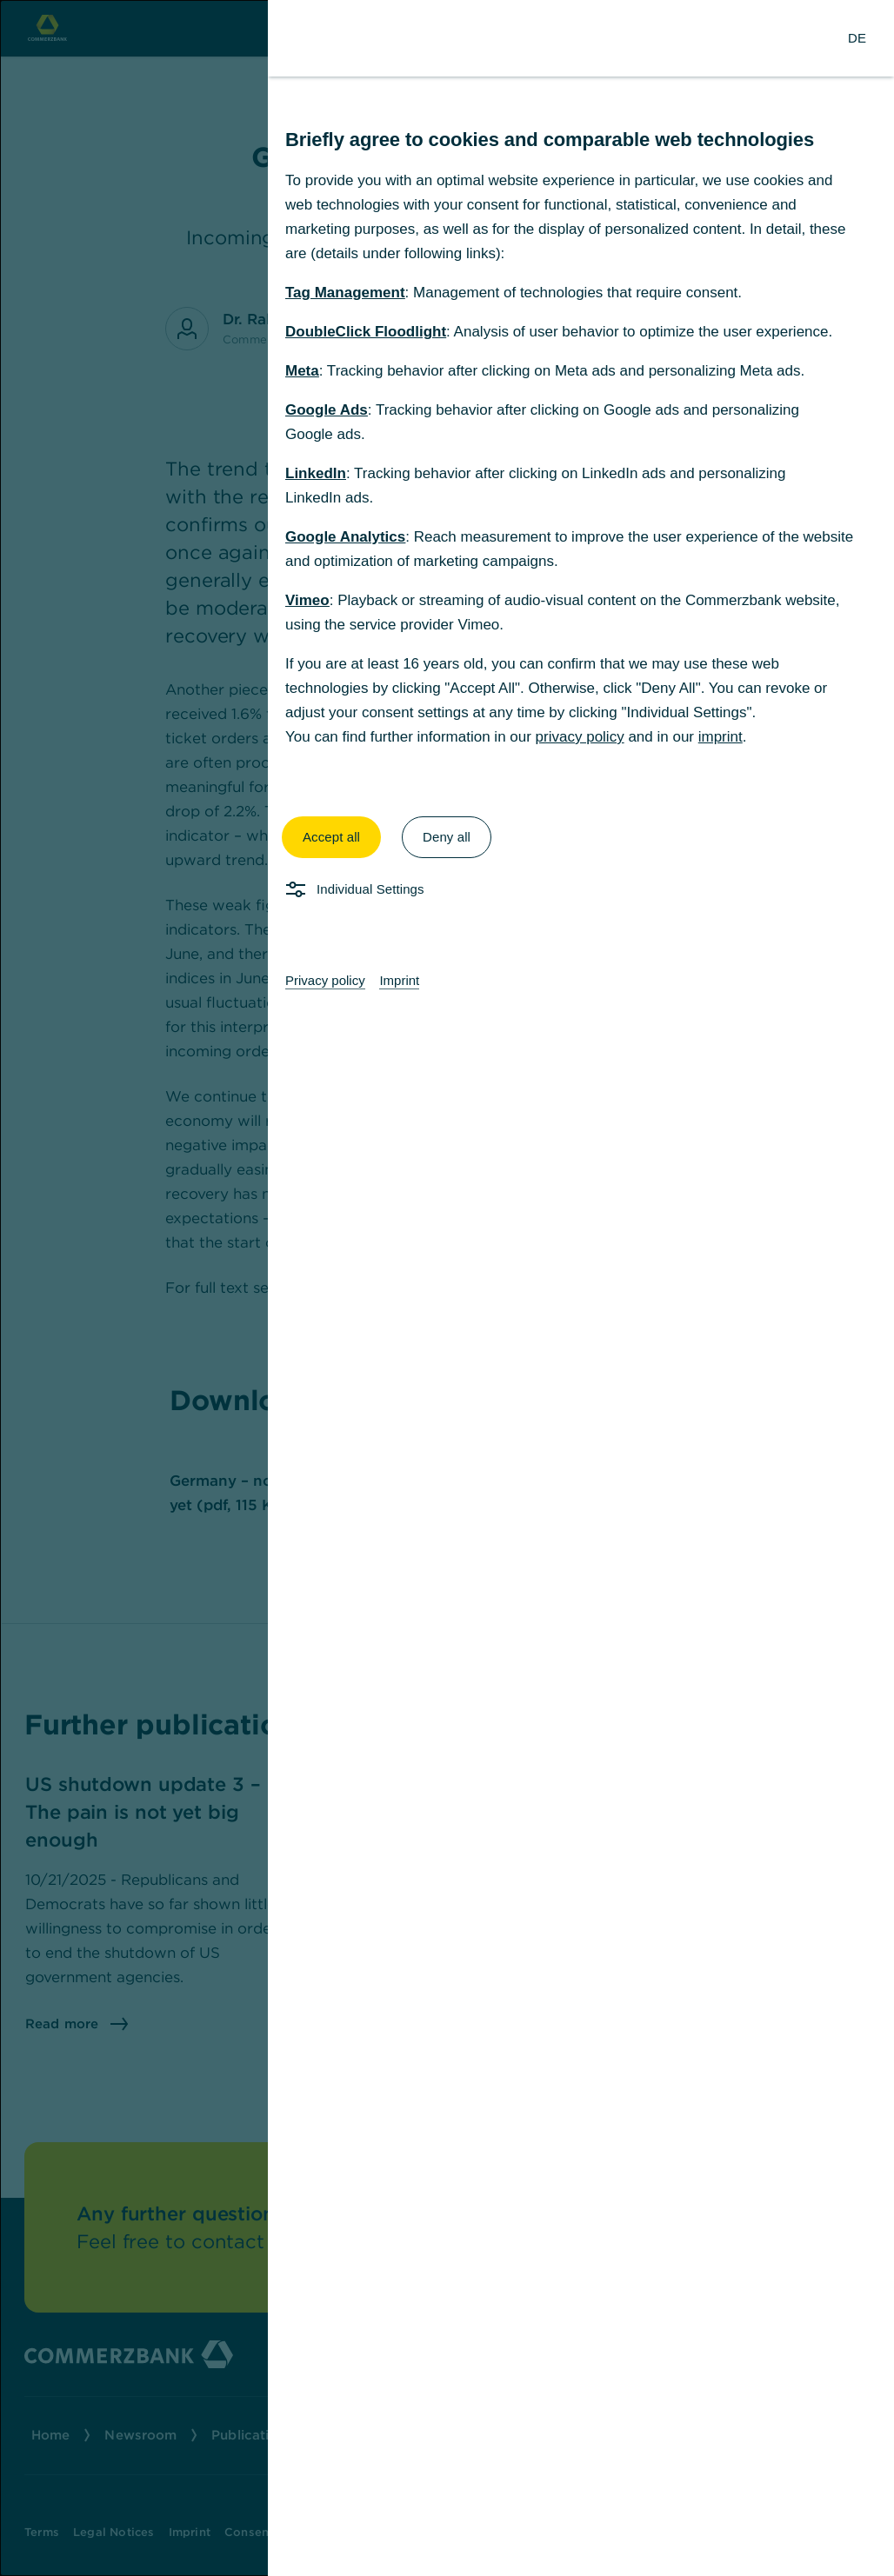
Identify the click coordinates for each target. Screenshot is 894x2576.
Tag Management (345, 292)
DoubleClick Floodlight (365, 331)
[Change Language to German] (857, 38)
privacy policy (580, 737)
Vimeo (307, 600)
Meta (302, 371)
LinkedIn (315, 473)
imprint (720, 737)
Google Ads (326, 410)
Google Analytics (345, 537)
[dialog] (447, 1288)
